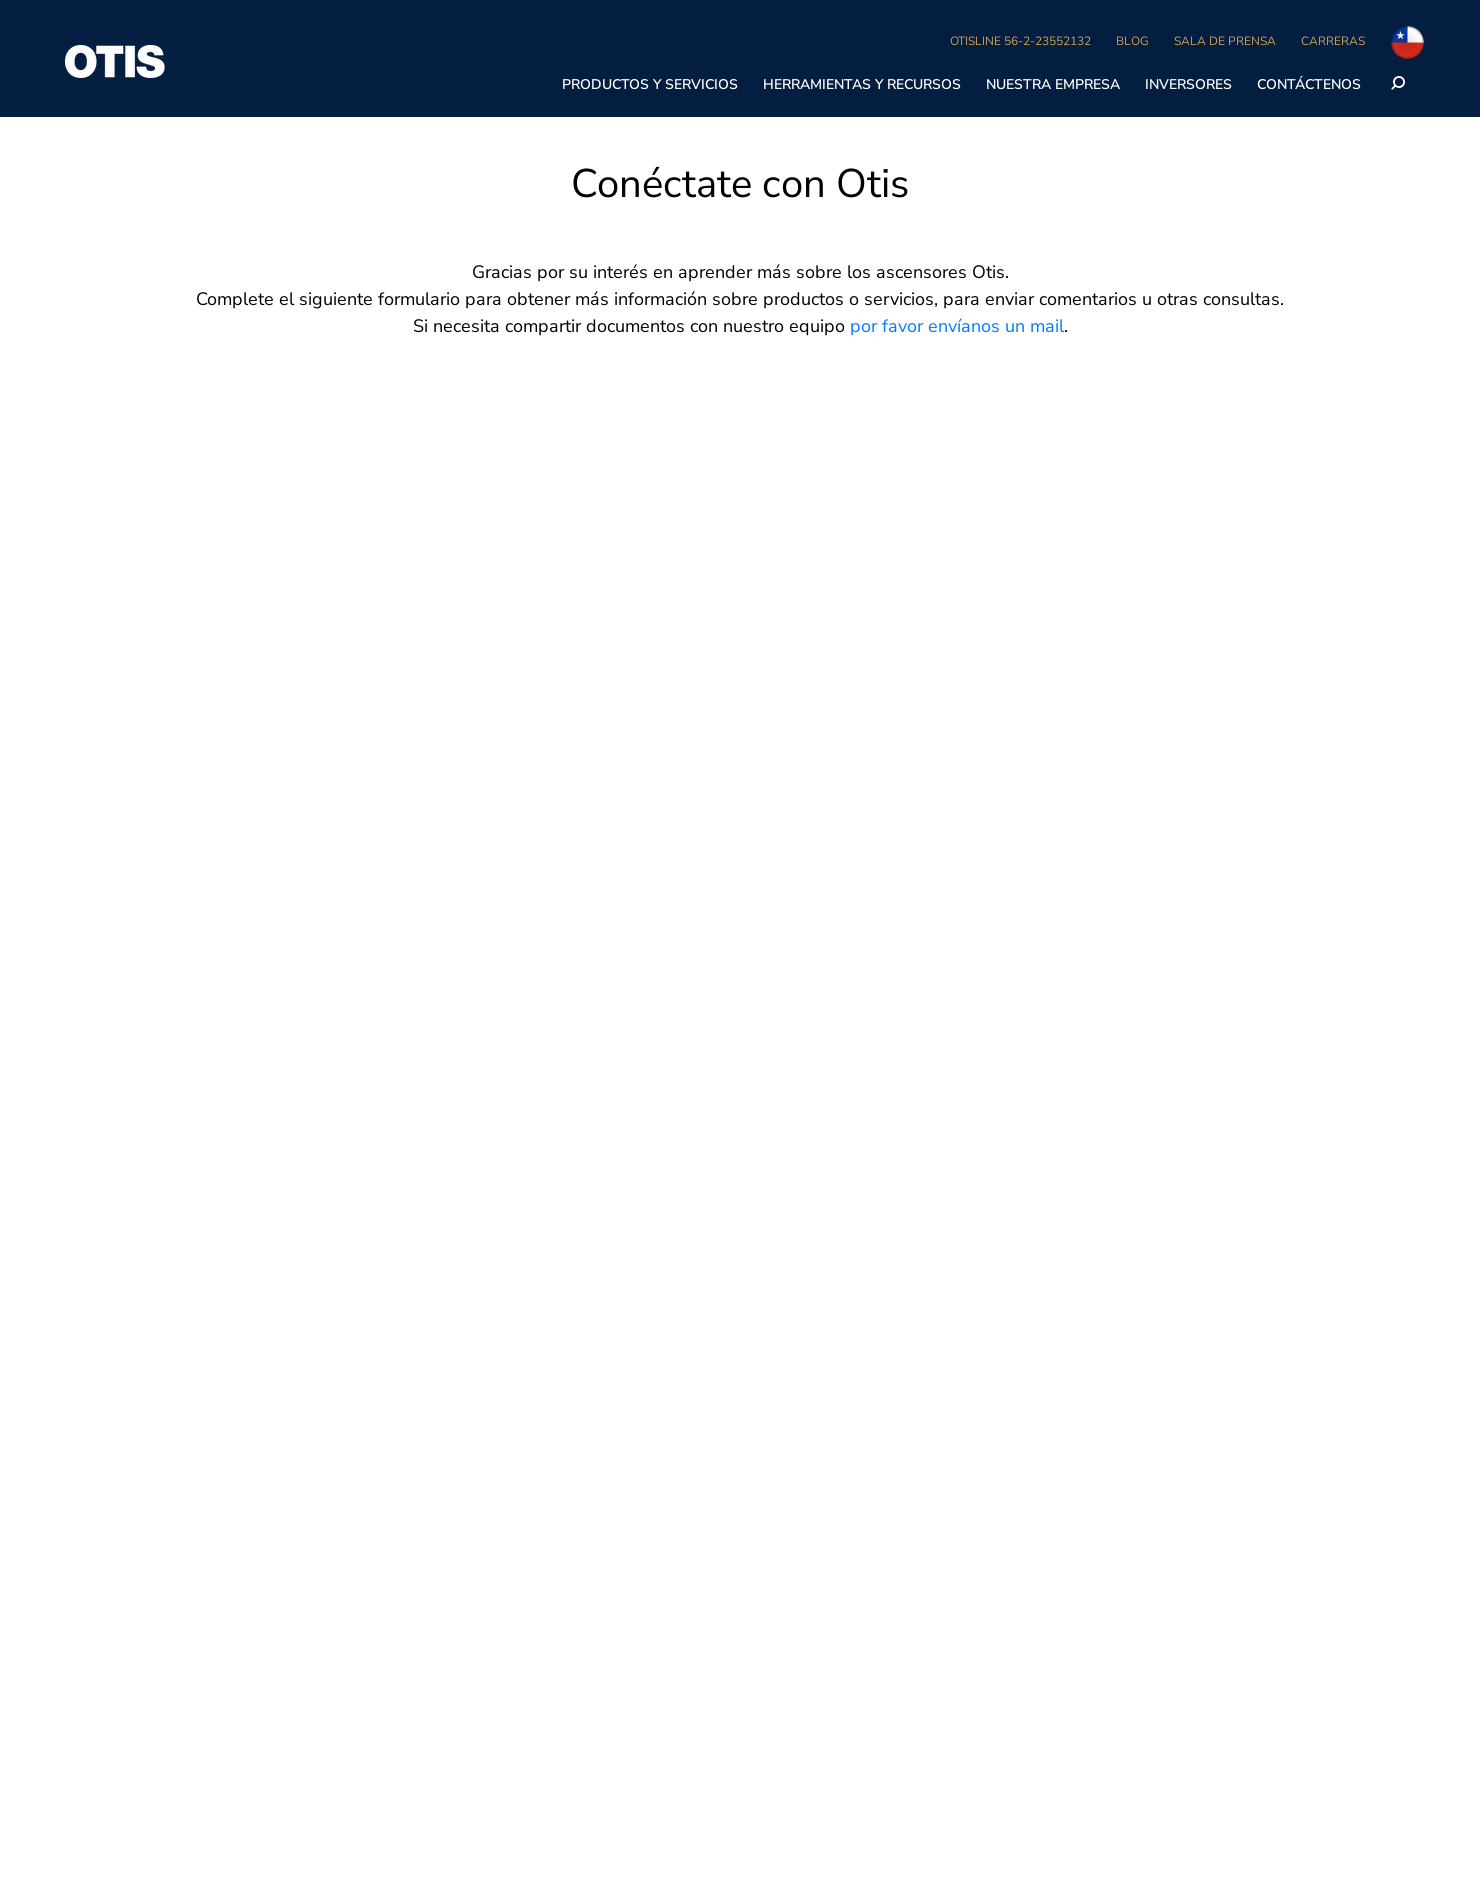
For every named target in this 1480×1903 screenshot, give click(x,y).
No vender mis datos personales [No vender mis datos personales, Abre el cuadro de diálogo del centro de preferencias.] (987, 33)
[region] (740, 35)
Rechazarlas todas (1166, 33)
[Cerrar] (1448, 33)
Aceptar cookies (1311, 33)
